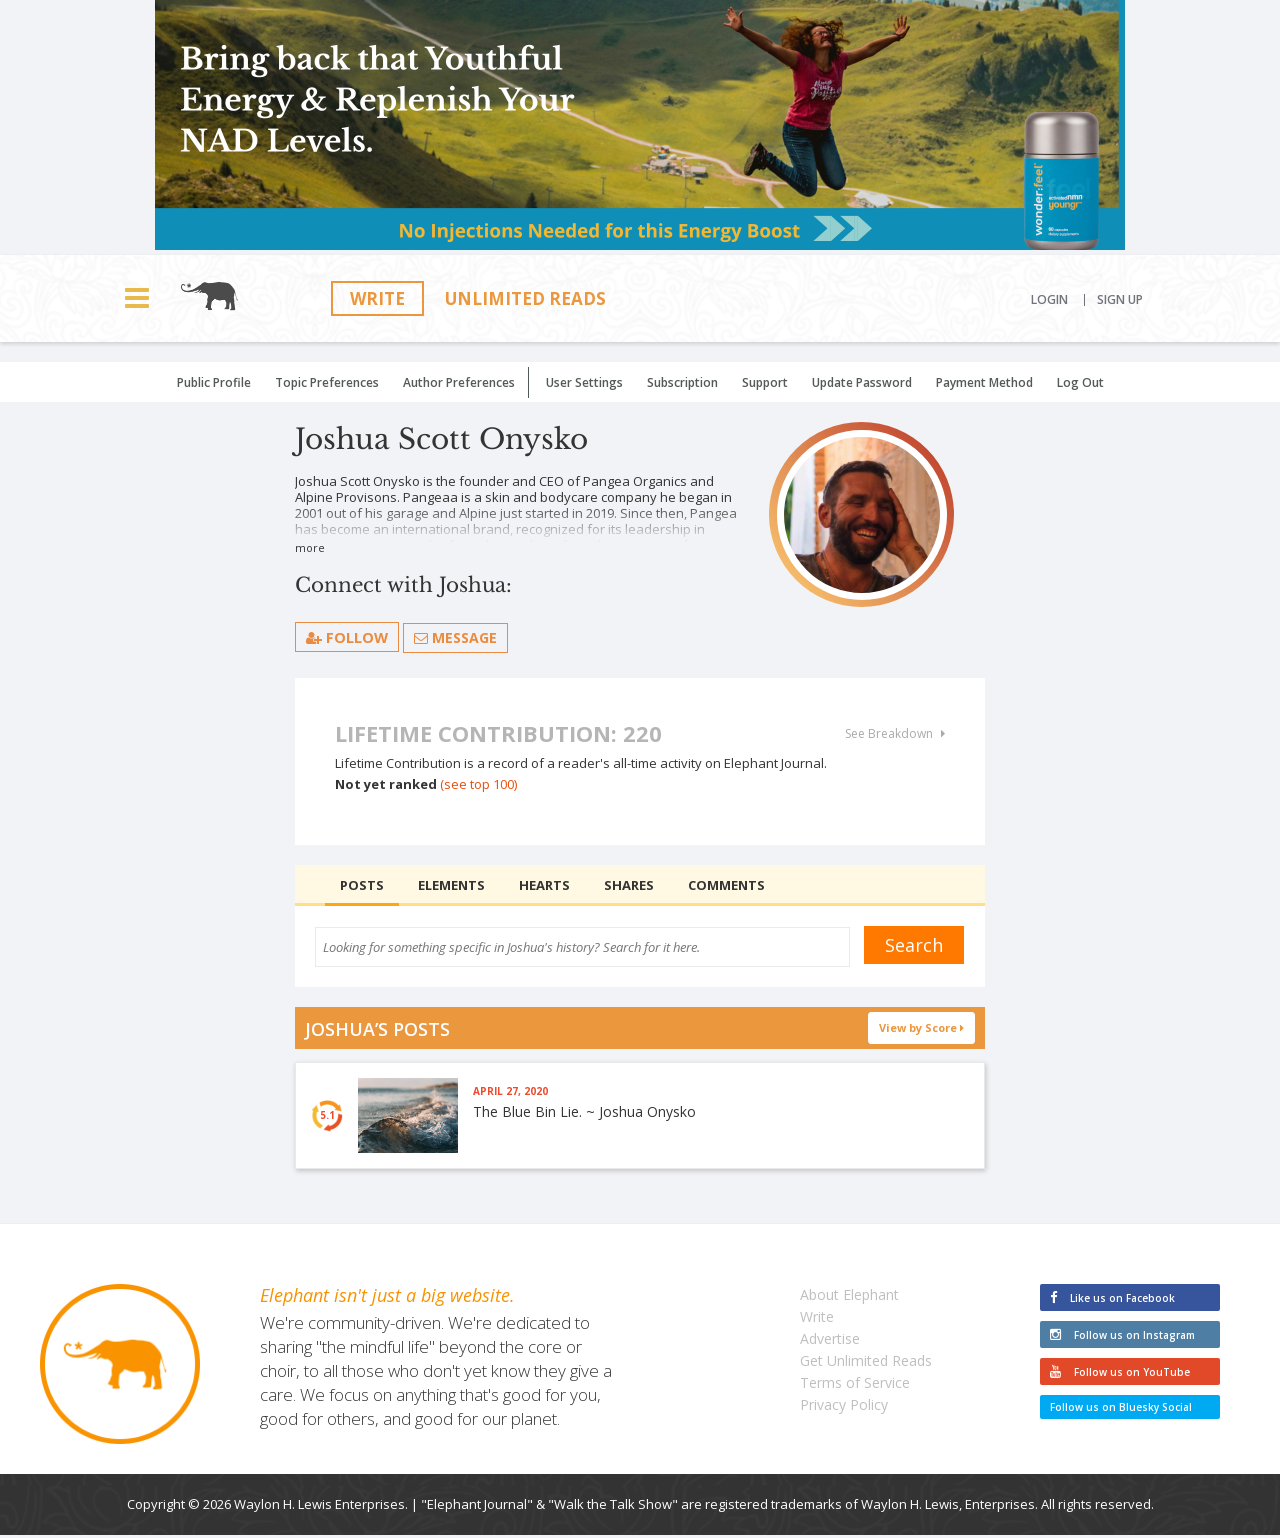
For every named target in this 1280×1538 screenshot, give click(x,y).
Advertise (830, 1341)
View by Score (922, 1027)
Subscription (682, 382)
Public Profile (214, 382)
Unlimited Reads (525, 298)
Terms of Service (855, 1385)
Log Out (1080, 382)
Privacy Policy (844, 1407)
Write (377, 298)
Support (765, 382)
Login (1049, 300)
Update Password (862, 382)
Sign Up (1120, 300)
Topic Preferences (327, 382)
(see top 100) (478, 784)
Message (456, 637)
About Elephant (849, 1297)
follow (347, 637)
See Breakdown (895, 734)
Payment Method (984, 382)
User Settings (584, 382)
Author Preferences (459, 382)
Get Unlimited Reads (866, 1363)
